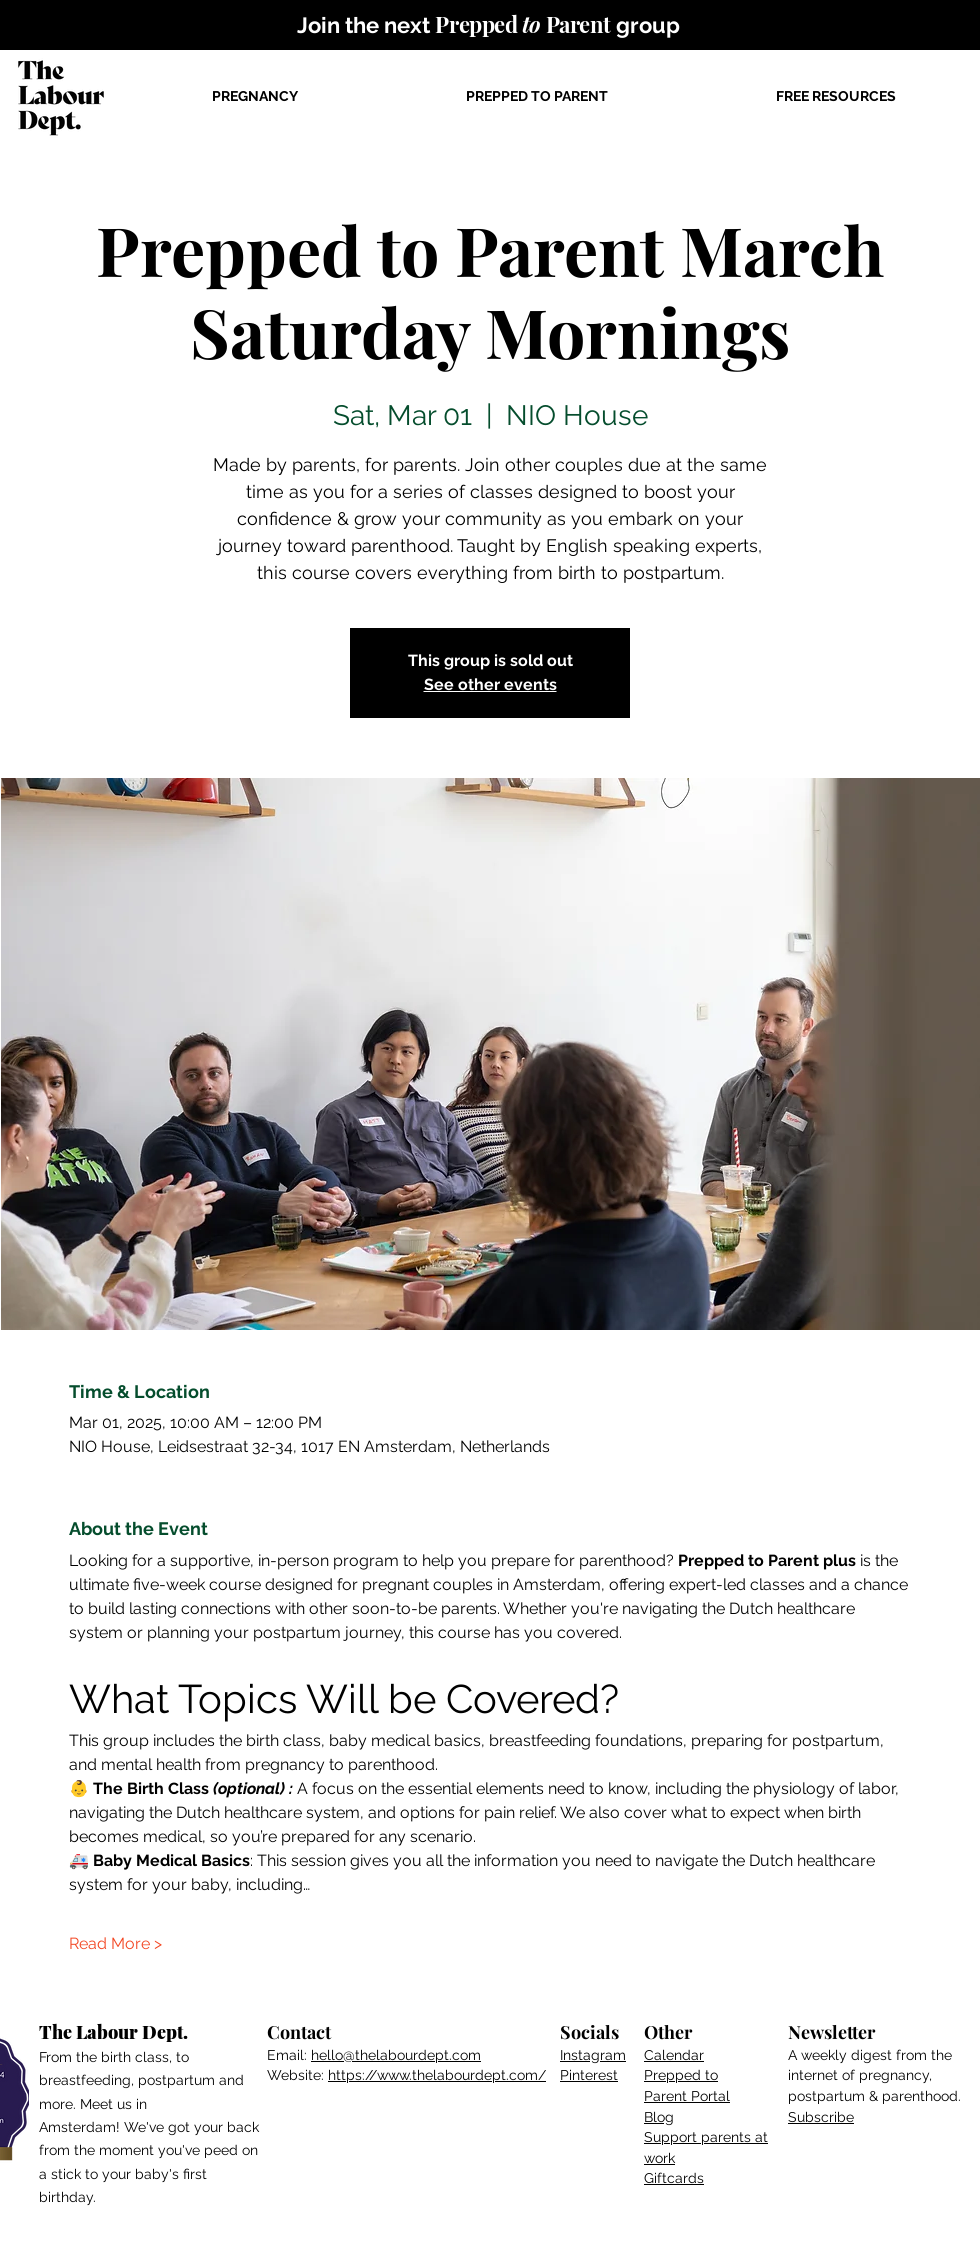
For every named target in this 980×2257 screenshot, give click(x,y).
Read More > (115, 1943)
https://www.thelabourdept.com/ (437, 2075)
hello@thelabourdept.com (396, 2055)
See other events (490, 684)
